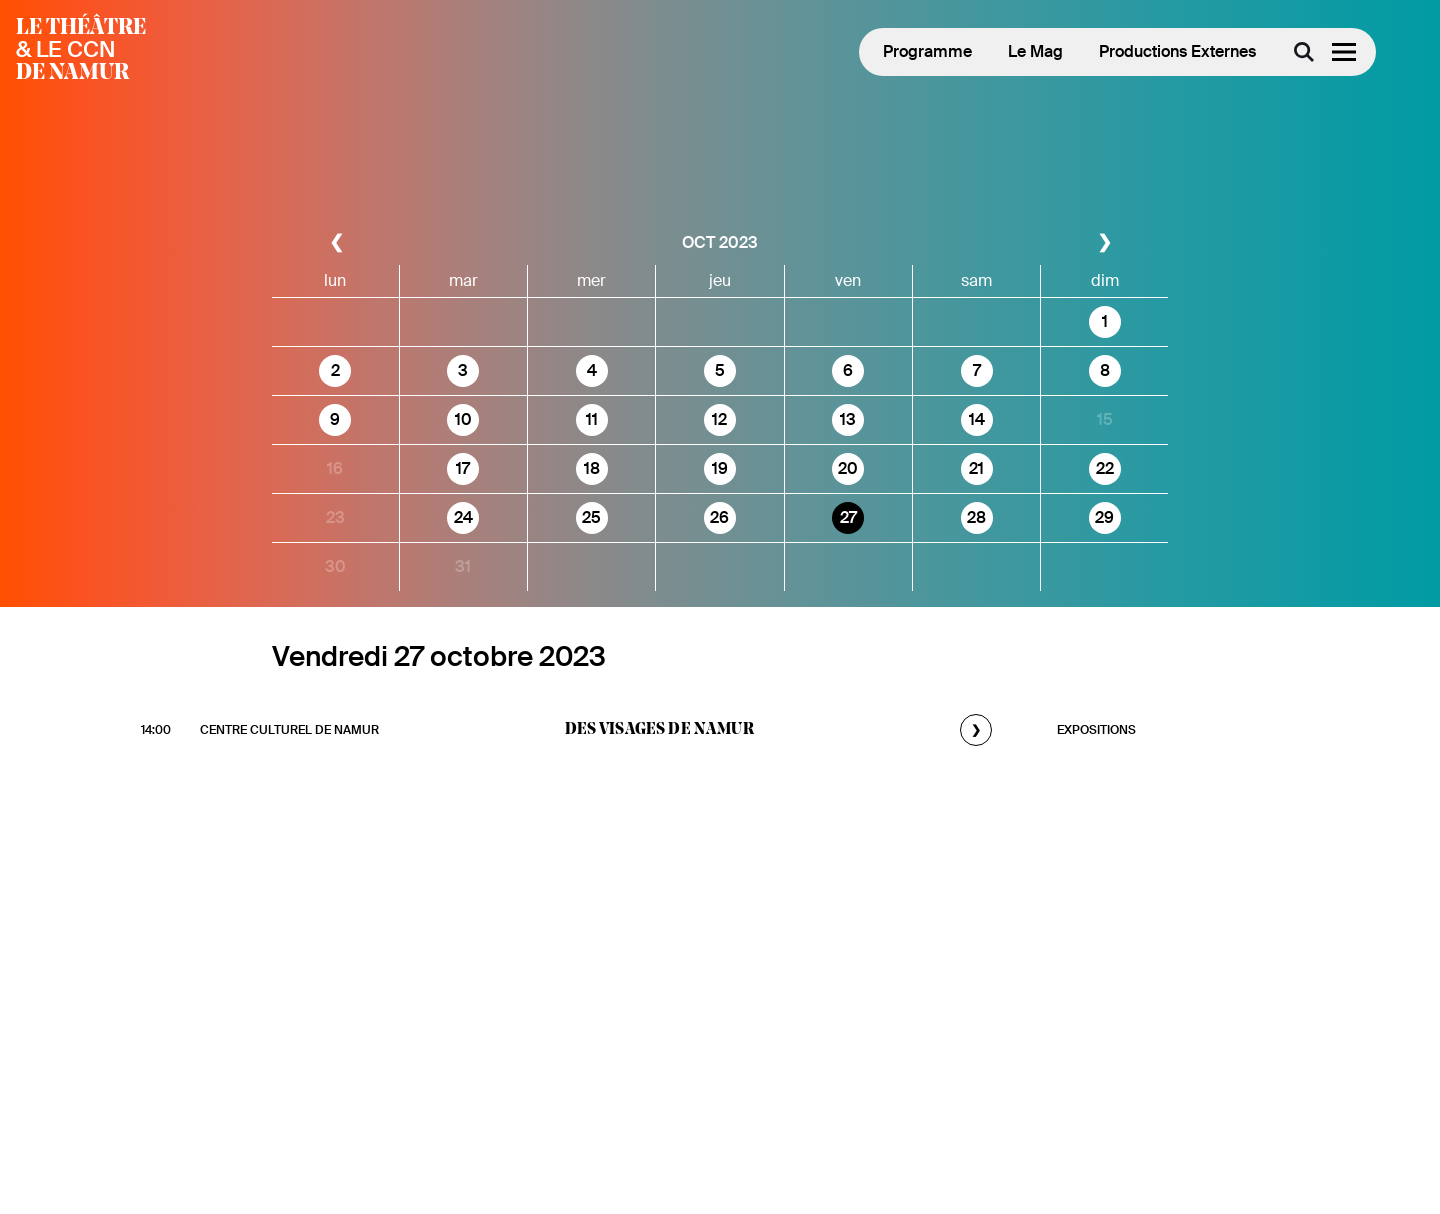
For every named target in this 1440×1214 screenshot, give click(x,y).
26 (719, 517)
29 (1104, 517)
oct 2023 (720, 242)
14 (977, 419)
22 (1105, 468)
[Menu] (1344, 52)
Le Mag (1035, 51)
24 (463, 517)
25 (591, 517)
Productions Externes (1177, 51)
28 (976, 517)
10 (463, 419)
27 (848, 517)
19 (720, 468)
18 (592, 468)
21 (976, 468)
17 (463, 468)
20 (848, 468)
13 (848, 419)
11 (592, 419)
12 (719, 419)
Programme (927, 51)
